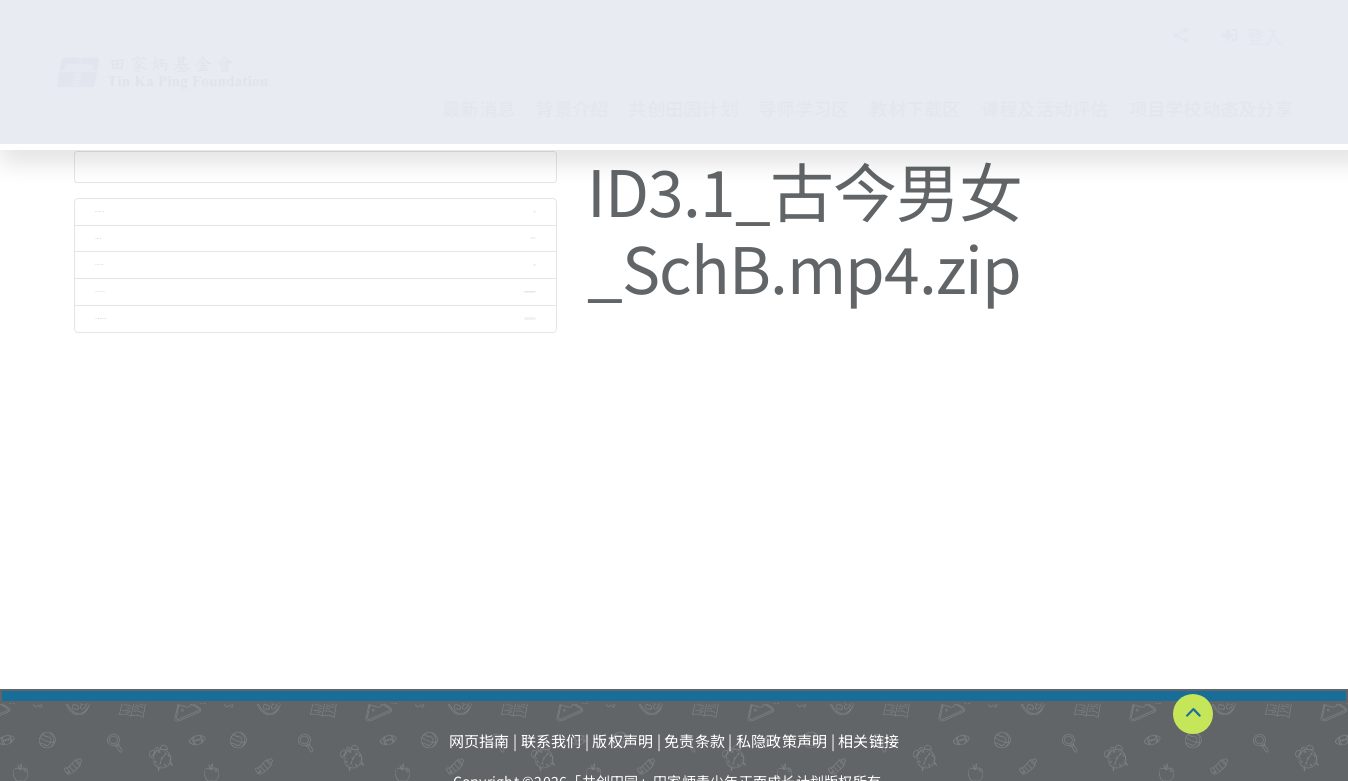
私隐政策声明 (782, 740)
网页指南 (479, 740)
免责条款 (694, 740)
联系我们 (551, 740)
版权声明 (622, 740)
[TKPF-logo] (183, 62)
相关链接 (868, 740)
